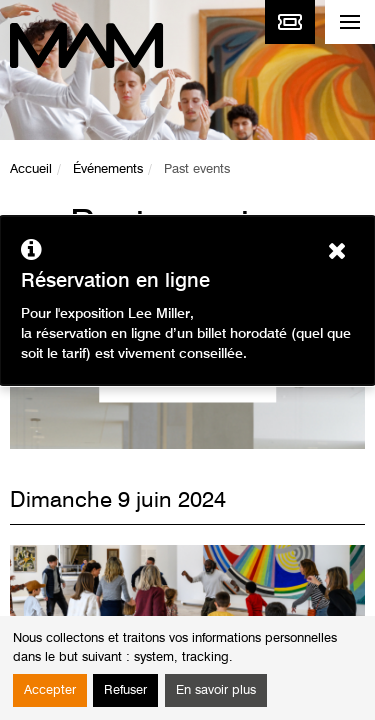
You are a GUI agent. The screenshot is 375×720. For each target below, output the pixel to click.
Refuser (125, 690)
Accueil (31, 169)
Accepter (50, 690)
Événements (108, 169)
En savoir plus (216, 690)
